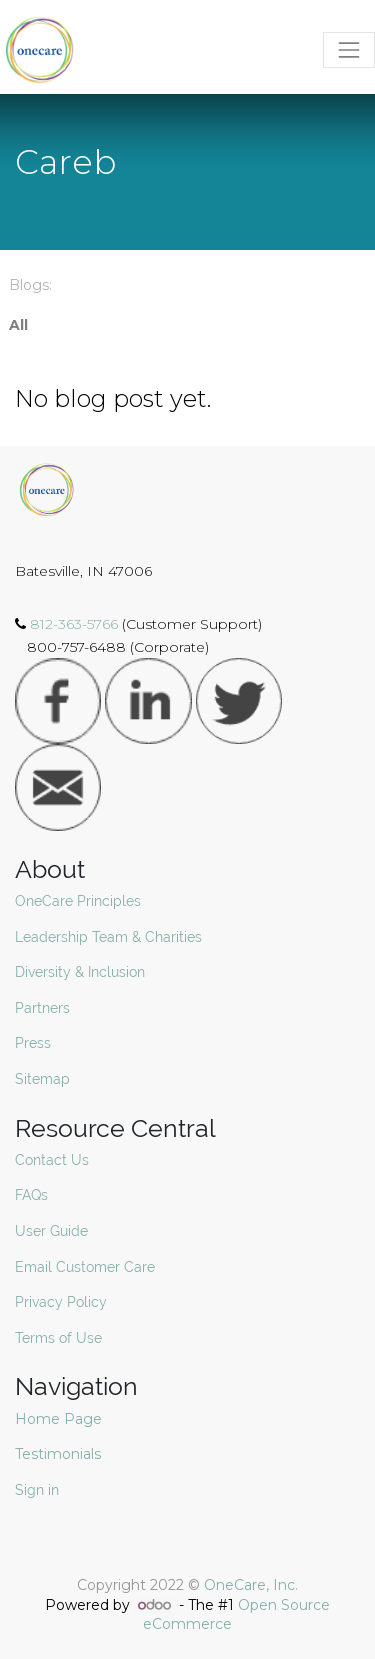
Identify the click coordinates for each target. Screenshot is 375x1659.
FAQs (31, 1195)
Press (33, 1043)
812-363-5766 (76, 624)
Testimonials (60, 1454)
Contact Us (52, 1160)
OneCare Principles (78, 901)
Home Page (60, 1419)
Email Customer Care (85, 1267)
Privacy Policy (61, 1302)
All (18, 325)
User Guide (51, 1231)
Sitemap (42, 1079)
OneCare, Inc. (251, 1585)
